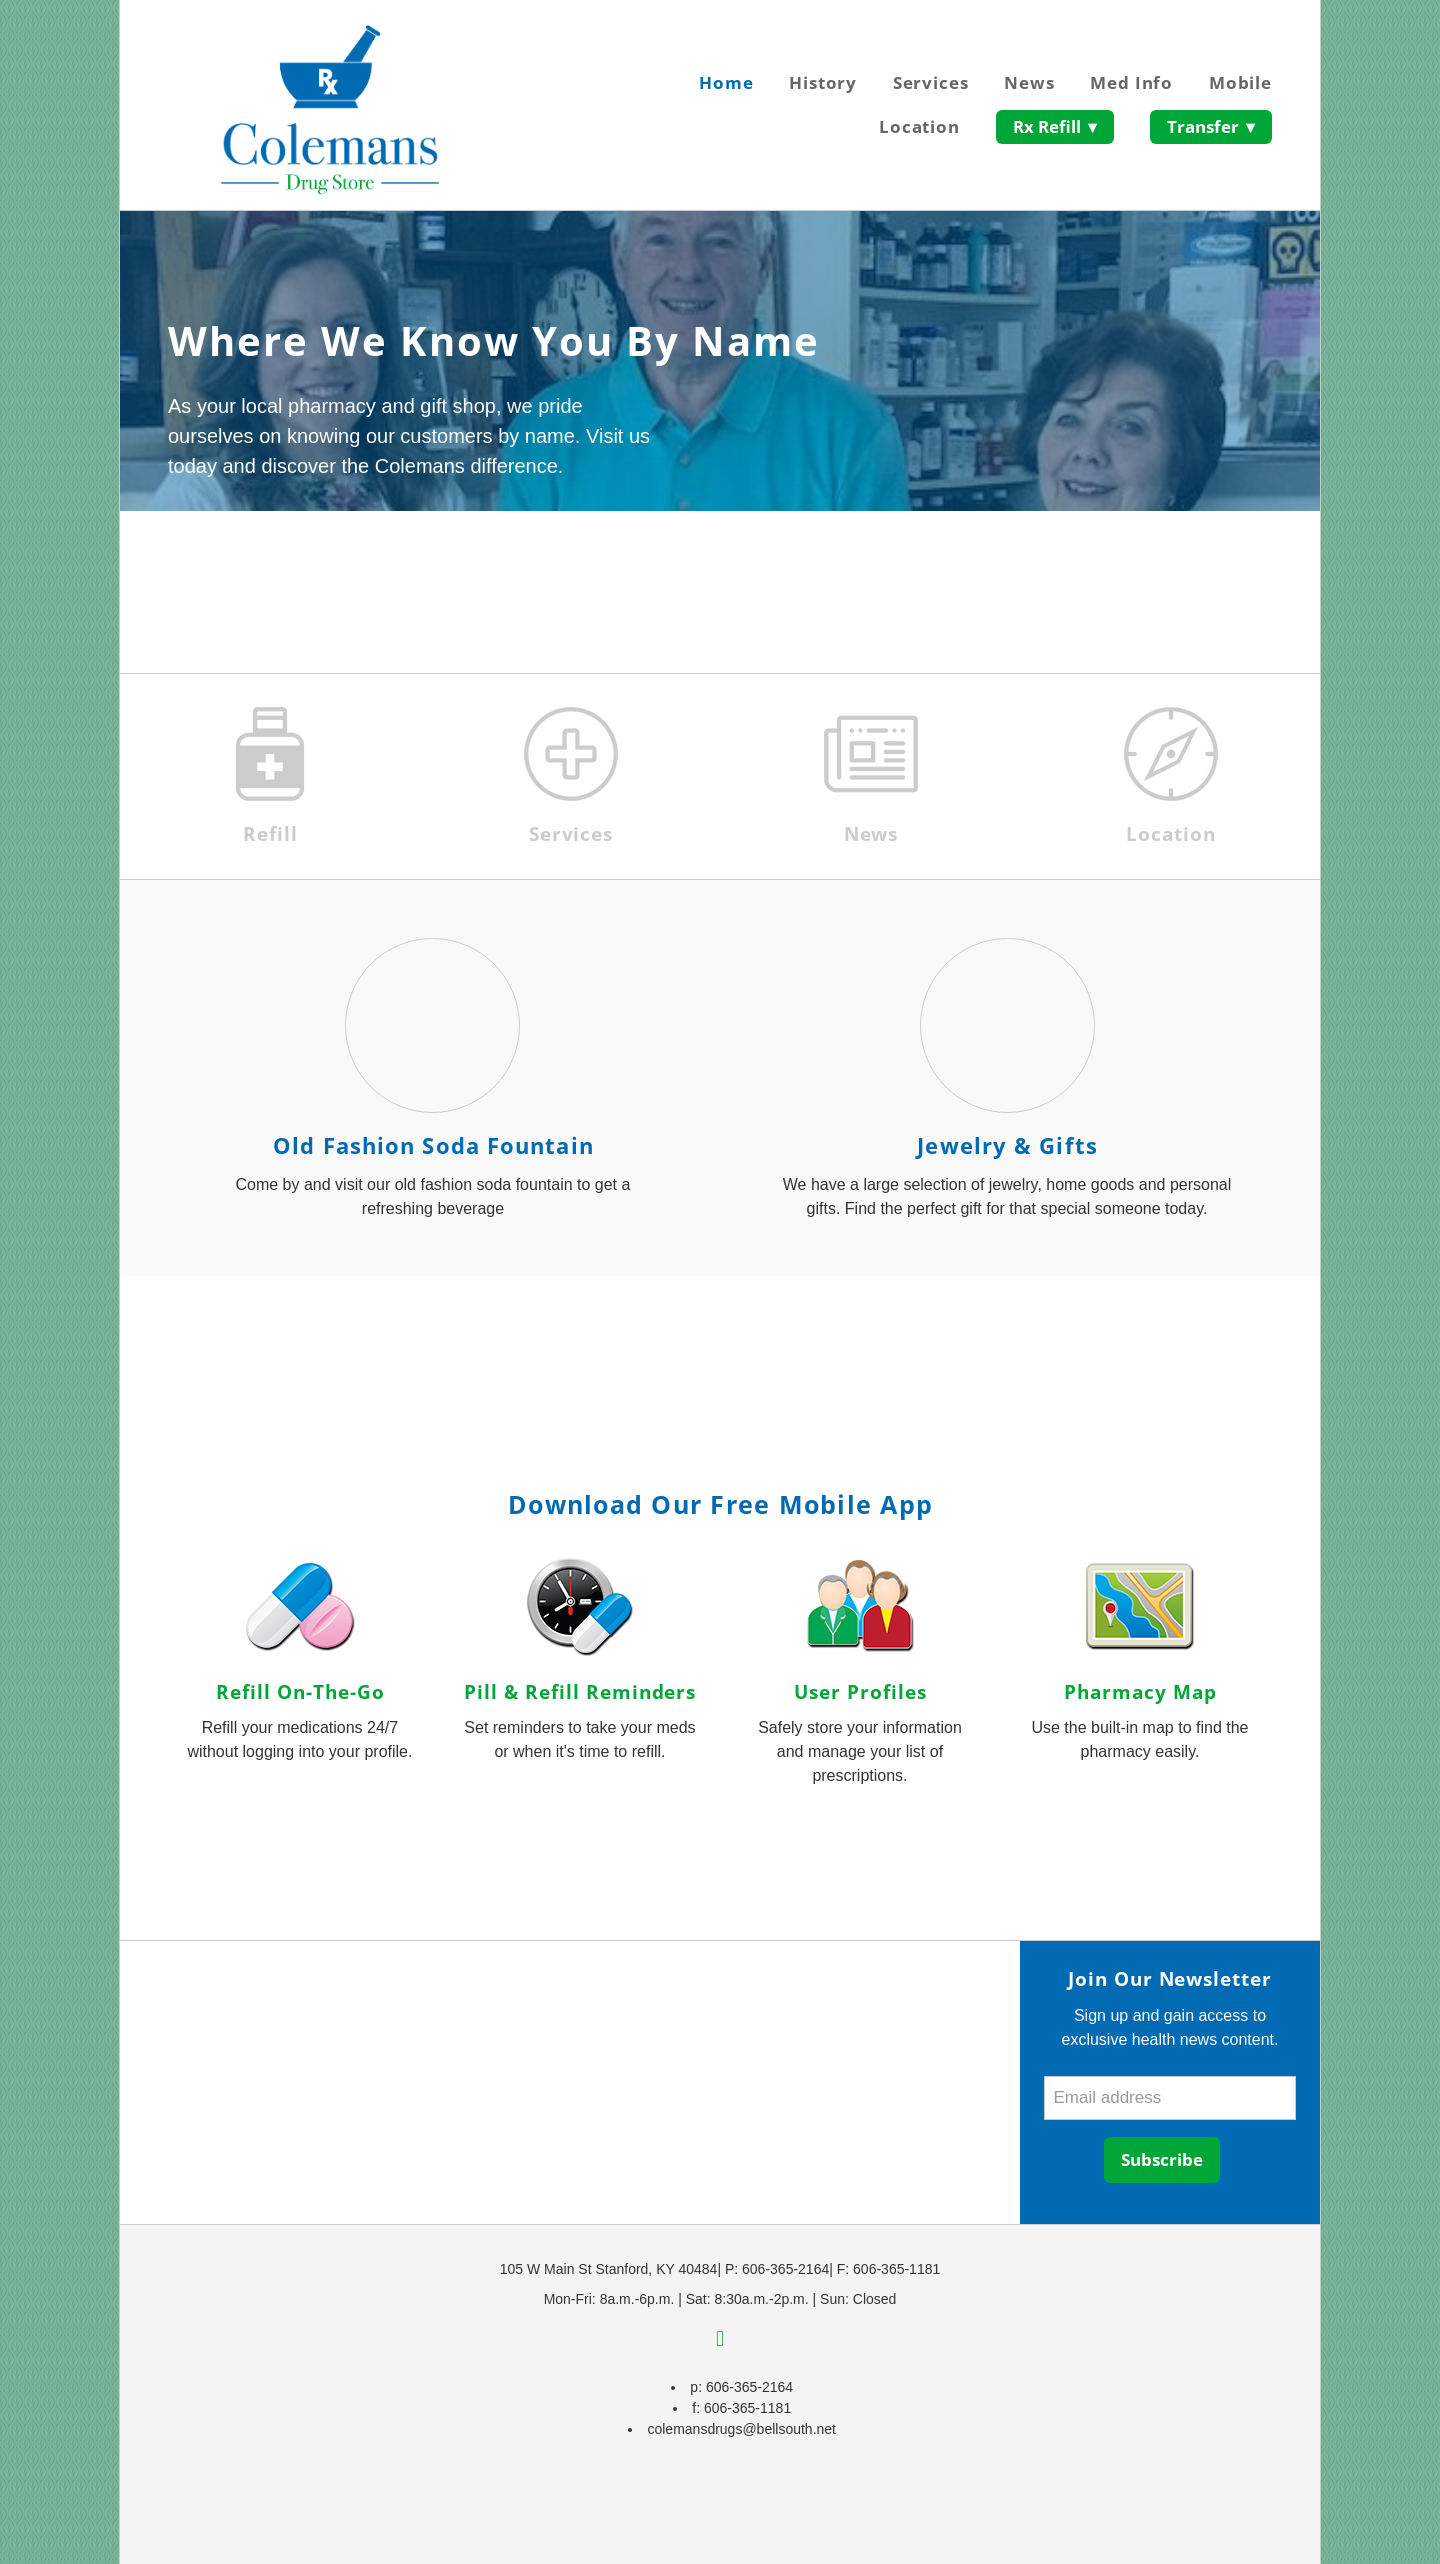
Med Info (1131, 82)
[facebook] (720, 2340)
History (823, 82)
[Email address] (1170, 2098)
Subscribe (1162, 2159)
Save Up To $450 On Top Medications (341, 577)
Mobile (1240, 82)
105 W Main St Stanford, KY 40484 (609, 2269)
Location (919, 126)
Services (931, 82)
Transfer (1211, 126)
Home (726, 82)
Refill (270, 834)
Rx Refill (1055, 126)
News (1029, 82)
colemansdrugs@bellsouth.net (741, 2429)
